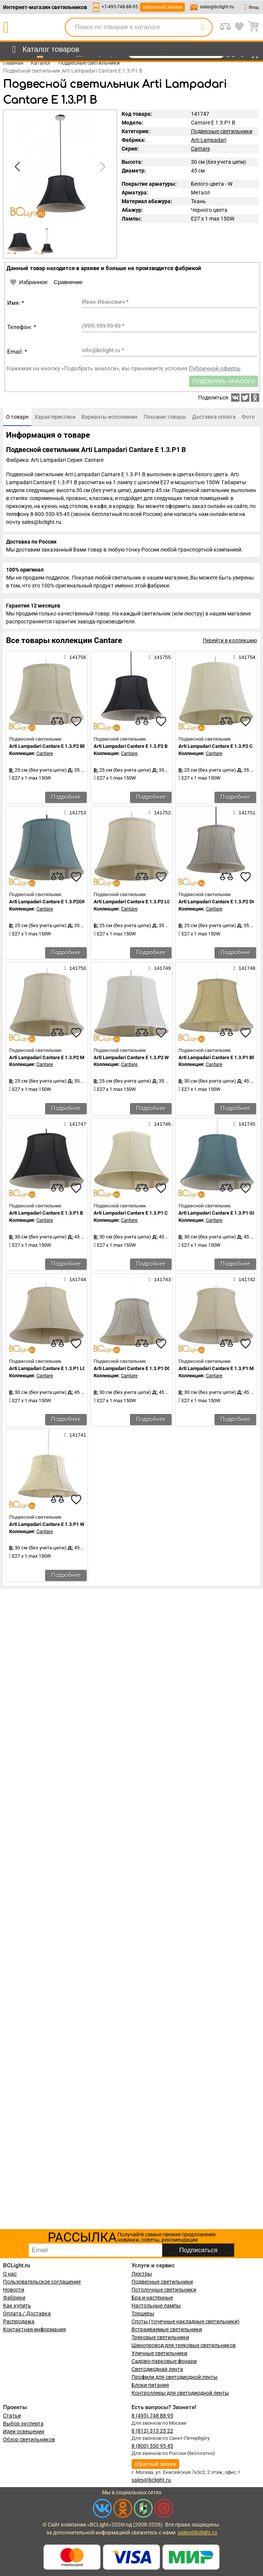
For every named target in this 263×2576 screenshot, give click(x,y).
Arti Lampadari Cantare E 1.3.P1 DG (132, 1368)
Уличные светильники (159, 2353)
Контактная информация (34, 2329)
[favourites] (76, 721)
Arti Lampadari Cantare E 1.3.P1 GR (217, 1213)
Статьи (12, 2416)
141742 (244, 1279)
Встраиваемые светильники (167, 2329)
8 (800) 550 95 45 (152, 2446)
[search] (202, 27)
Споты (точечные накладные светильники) (186, 2321)
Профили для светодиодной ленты (175, 2377)
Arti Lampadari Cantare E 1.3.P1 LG (47, 1368)
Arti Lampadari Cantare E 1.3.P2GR (47, 901)
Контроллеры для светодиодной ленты (180, 2393)
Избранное (28, 282)
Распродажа (18, 2321)
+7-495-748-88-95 (120, 6)
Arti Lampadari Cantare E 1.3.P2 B (131, 746)
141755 (160, 657)
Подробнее (66, 797)
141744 (75, 1279)
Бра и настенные (152, 2298)
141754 (244, 657)
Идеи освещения (23, 2431)
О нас (10, 2274)
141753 (75, 812)
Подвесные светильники (221, 131)
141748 (244, 968)
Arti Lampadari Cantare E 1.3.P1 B (46, 1213)
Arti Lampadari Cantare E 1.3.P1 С (131, 1213)
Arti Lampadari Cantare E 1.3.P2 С (215, 746)
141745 (244, 1124)
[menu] (44, 49)
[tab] (17, 417)
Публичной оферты (215, 368)
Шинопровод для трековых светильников (184, 2345)
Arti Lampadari (208, 140)
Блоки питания (150, 2385)
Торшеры (143, 2313)
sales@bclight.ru (217, 6)
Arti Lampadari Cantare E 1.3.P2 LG (132, 901)
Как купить (17, 2306)
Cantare (200, 149)
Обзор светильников (29, 2439)
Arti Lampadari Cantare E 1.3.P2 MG (48, 1057)
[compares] (57, 721)
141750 (75, 968)
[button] (101, 166)
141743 (160, 1279)
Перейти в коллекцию (230, 640)
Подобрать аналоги (223, 381)
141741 (75, 1435)
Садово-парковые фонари (164, 2361)
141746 (160, 1124)
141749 (160, 968)
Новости (13, 2290)
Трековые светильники (160, 2337)
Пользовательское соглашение (42, 2282)
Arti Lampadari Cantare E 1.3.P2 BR (47, 746)
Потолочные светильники (164, 2290)
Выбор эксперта (23, 2424)
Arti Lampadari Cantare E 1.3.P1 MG (217, 1368)
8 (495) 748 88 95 (152, 2416)
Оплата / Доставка (27, 2313)
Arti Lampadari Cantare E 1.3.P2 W (131, 1057)
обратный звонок (162, 7)
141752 (160, 812)
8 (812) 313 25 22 (152, 2431)
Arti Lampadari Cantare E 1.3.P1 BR (216, 1057)
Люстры (142, 2274)
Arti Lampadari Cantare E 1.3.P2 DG (217, 901)
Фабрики (14, 2298)
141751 (244, 812)
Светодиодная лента (157, 2369)
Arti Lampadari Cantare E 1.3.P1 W (46, 1524)
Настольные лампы (156, 2306)
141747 (75, 1124)
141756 (75, 657)
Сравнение (67, 282)
